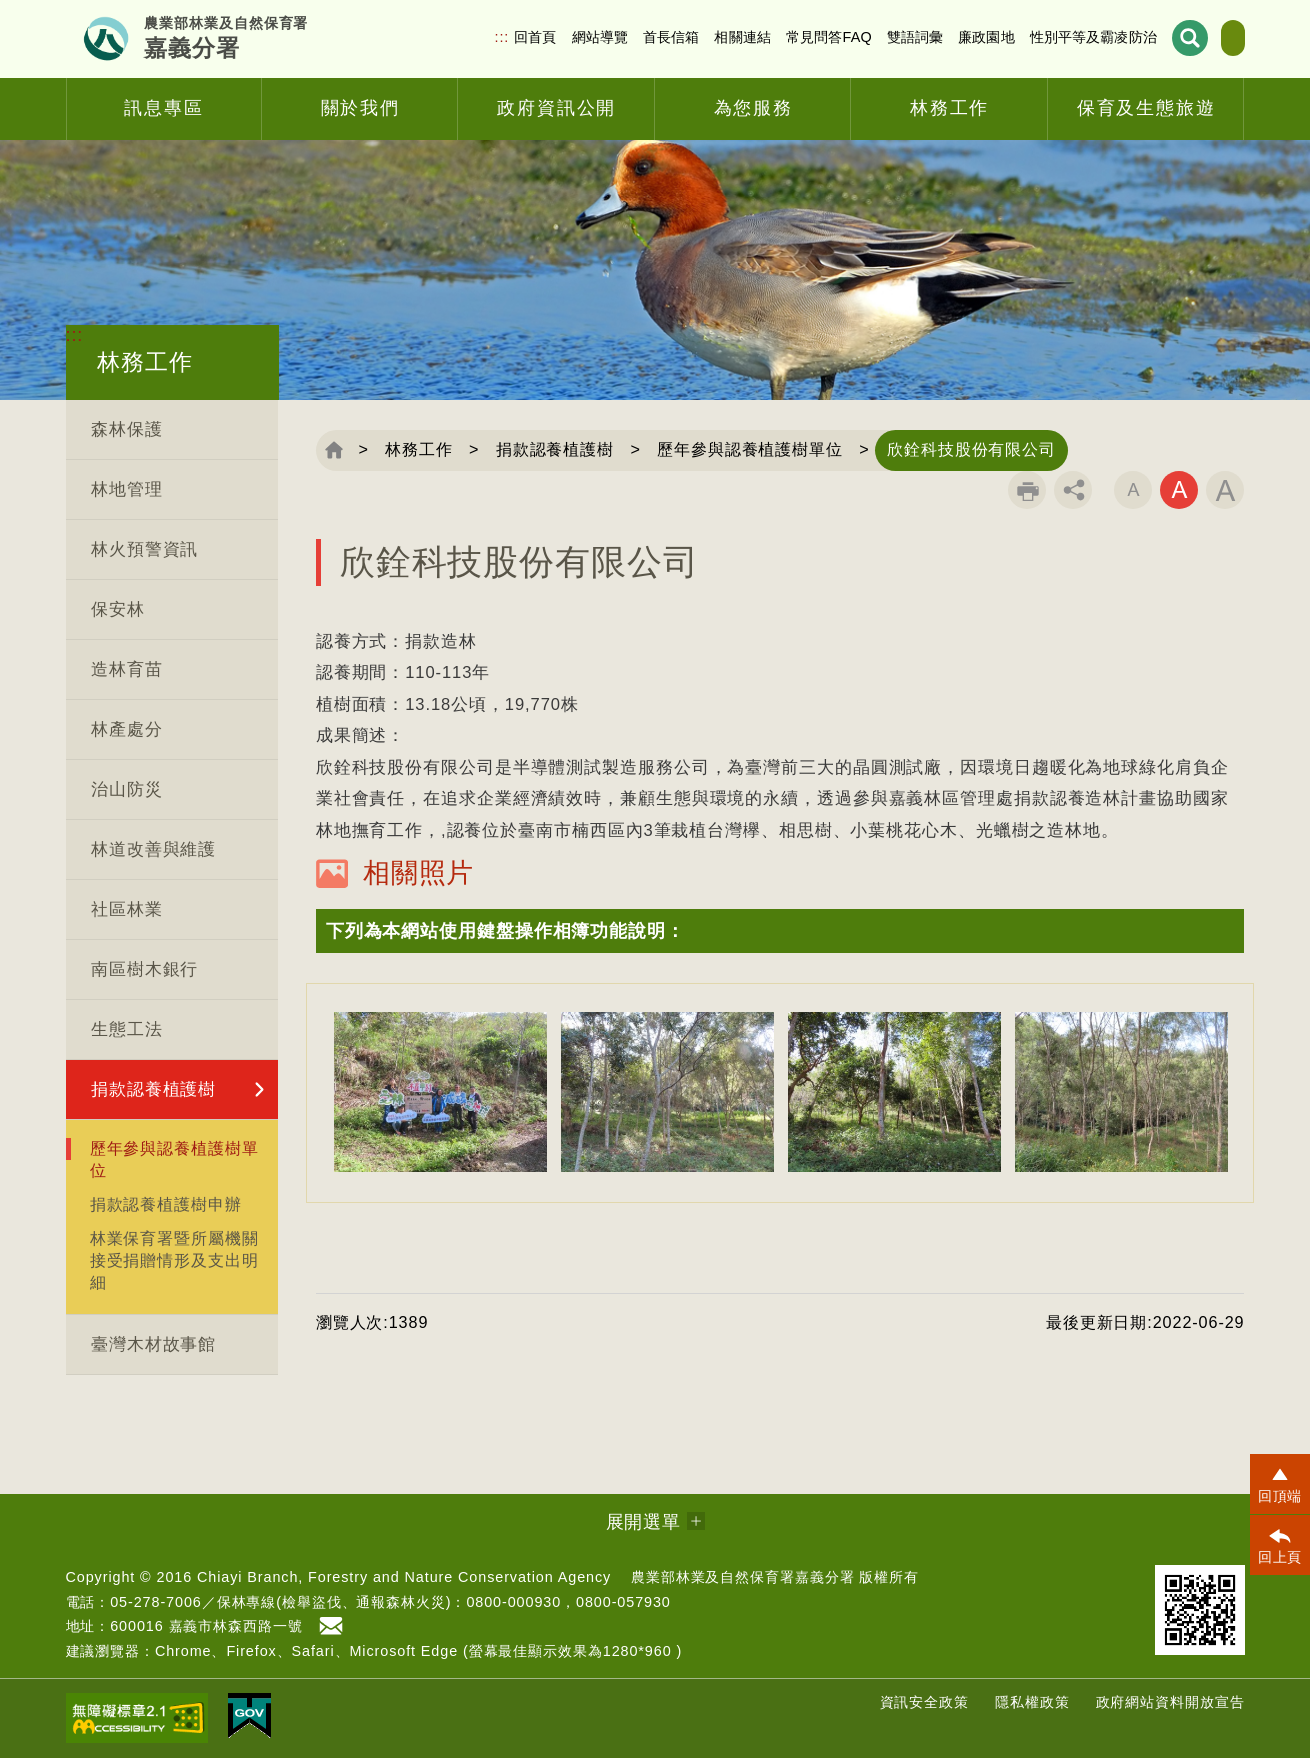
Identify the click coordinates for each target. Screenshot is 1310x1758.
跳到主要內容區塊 (0, 0)
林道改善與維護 (153, 849)
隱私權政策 (1032, 1702)
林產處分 (127, 729)
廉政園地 (933, 37)
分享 (1073, 490)
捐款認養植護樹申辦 (166, 1204)
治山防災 (127, 789)
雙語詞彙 (862, 37)
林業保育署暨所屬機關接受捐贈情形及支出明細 (174, 1260)
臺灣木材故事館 (153, 1344)
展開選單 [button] (644, 1522)
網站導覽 (547, 37)
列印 (1027, 490)
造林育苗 (127, 669)
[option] (440, 1092)
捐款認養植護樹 (153, 1089)
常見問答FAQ (776, 37)
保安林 (118, 609)
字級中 (1179, 490)
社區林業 (127, 909)
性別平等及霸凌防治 (1040, 37)
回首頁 (482, 37)
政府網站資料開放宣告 (1170, 1702)
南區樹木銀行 (144, 969)
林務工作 (421, 449)
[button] (780, 931)
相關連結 (690, 37)
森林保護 (127, 429)
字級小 (1133, 490)
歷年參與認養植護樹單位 (174, 1159)
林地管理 (127, 489)
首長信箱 (618, 37)
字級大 (1225, 490)
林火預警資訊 (144, 549)
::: (449, 37)
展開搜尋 (1136, 38)
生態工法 (127, 1029)
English (1206, 38)
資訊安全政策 (924, 1702)
